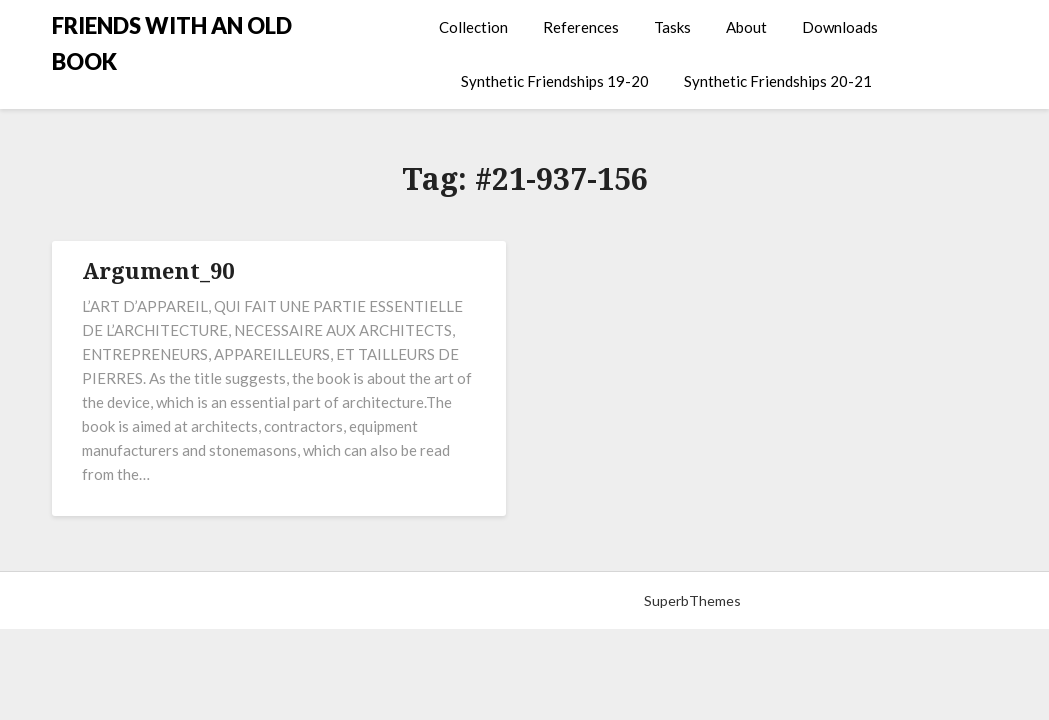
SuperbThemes (692, 600)
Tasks (672, 27)
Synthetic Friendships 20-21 (778, 81)
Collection (473, 27)
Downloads (840, 27)
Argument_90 (158, 270)
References (581, 27)
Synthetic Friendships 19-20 (555, 81)
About (746, 27)
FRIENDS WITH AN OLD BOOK (172, 43)
